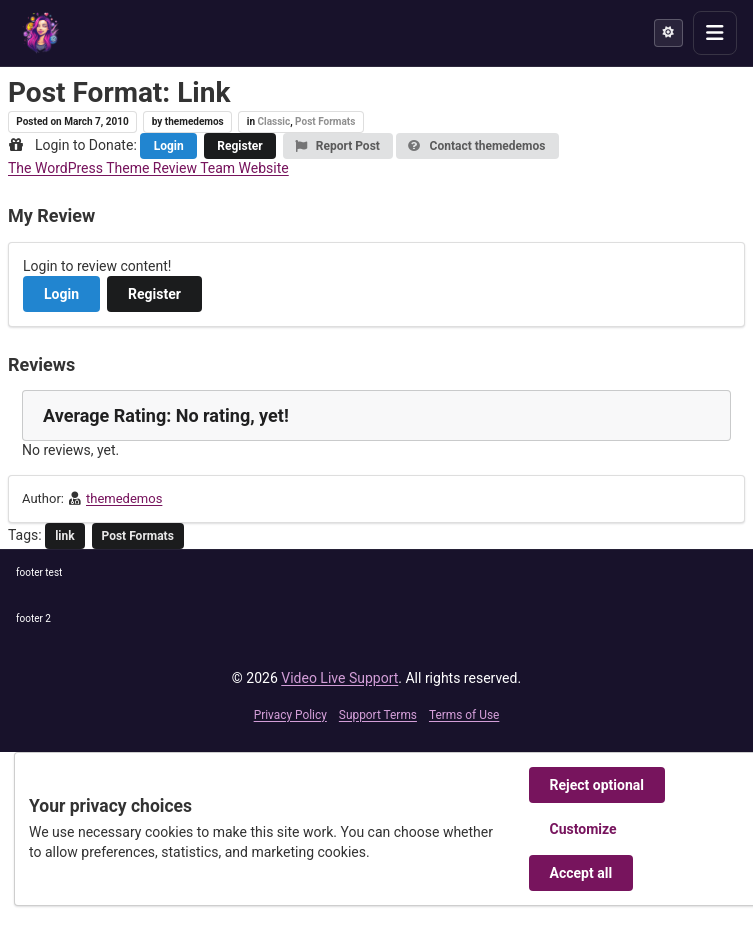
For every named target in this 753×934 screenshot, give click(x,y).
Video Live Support (339, 678)
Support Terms (378, 715)
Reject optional (597, 785)
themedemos (124, 498)
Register (239, 146)
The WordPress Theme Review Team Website (148, 168)
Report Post (337, 146)
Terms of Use (464, 715)
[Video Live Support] (41, 33)
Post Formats (325, 121)
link (65, 536)
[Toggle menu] (715, 33)
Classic (273, 121)
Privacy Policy (290, 715)
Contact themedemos (476, 146)
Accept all (581, 873)
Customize (583, 829)
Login (169, 146)
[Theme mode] (668, 33)
